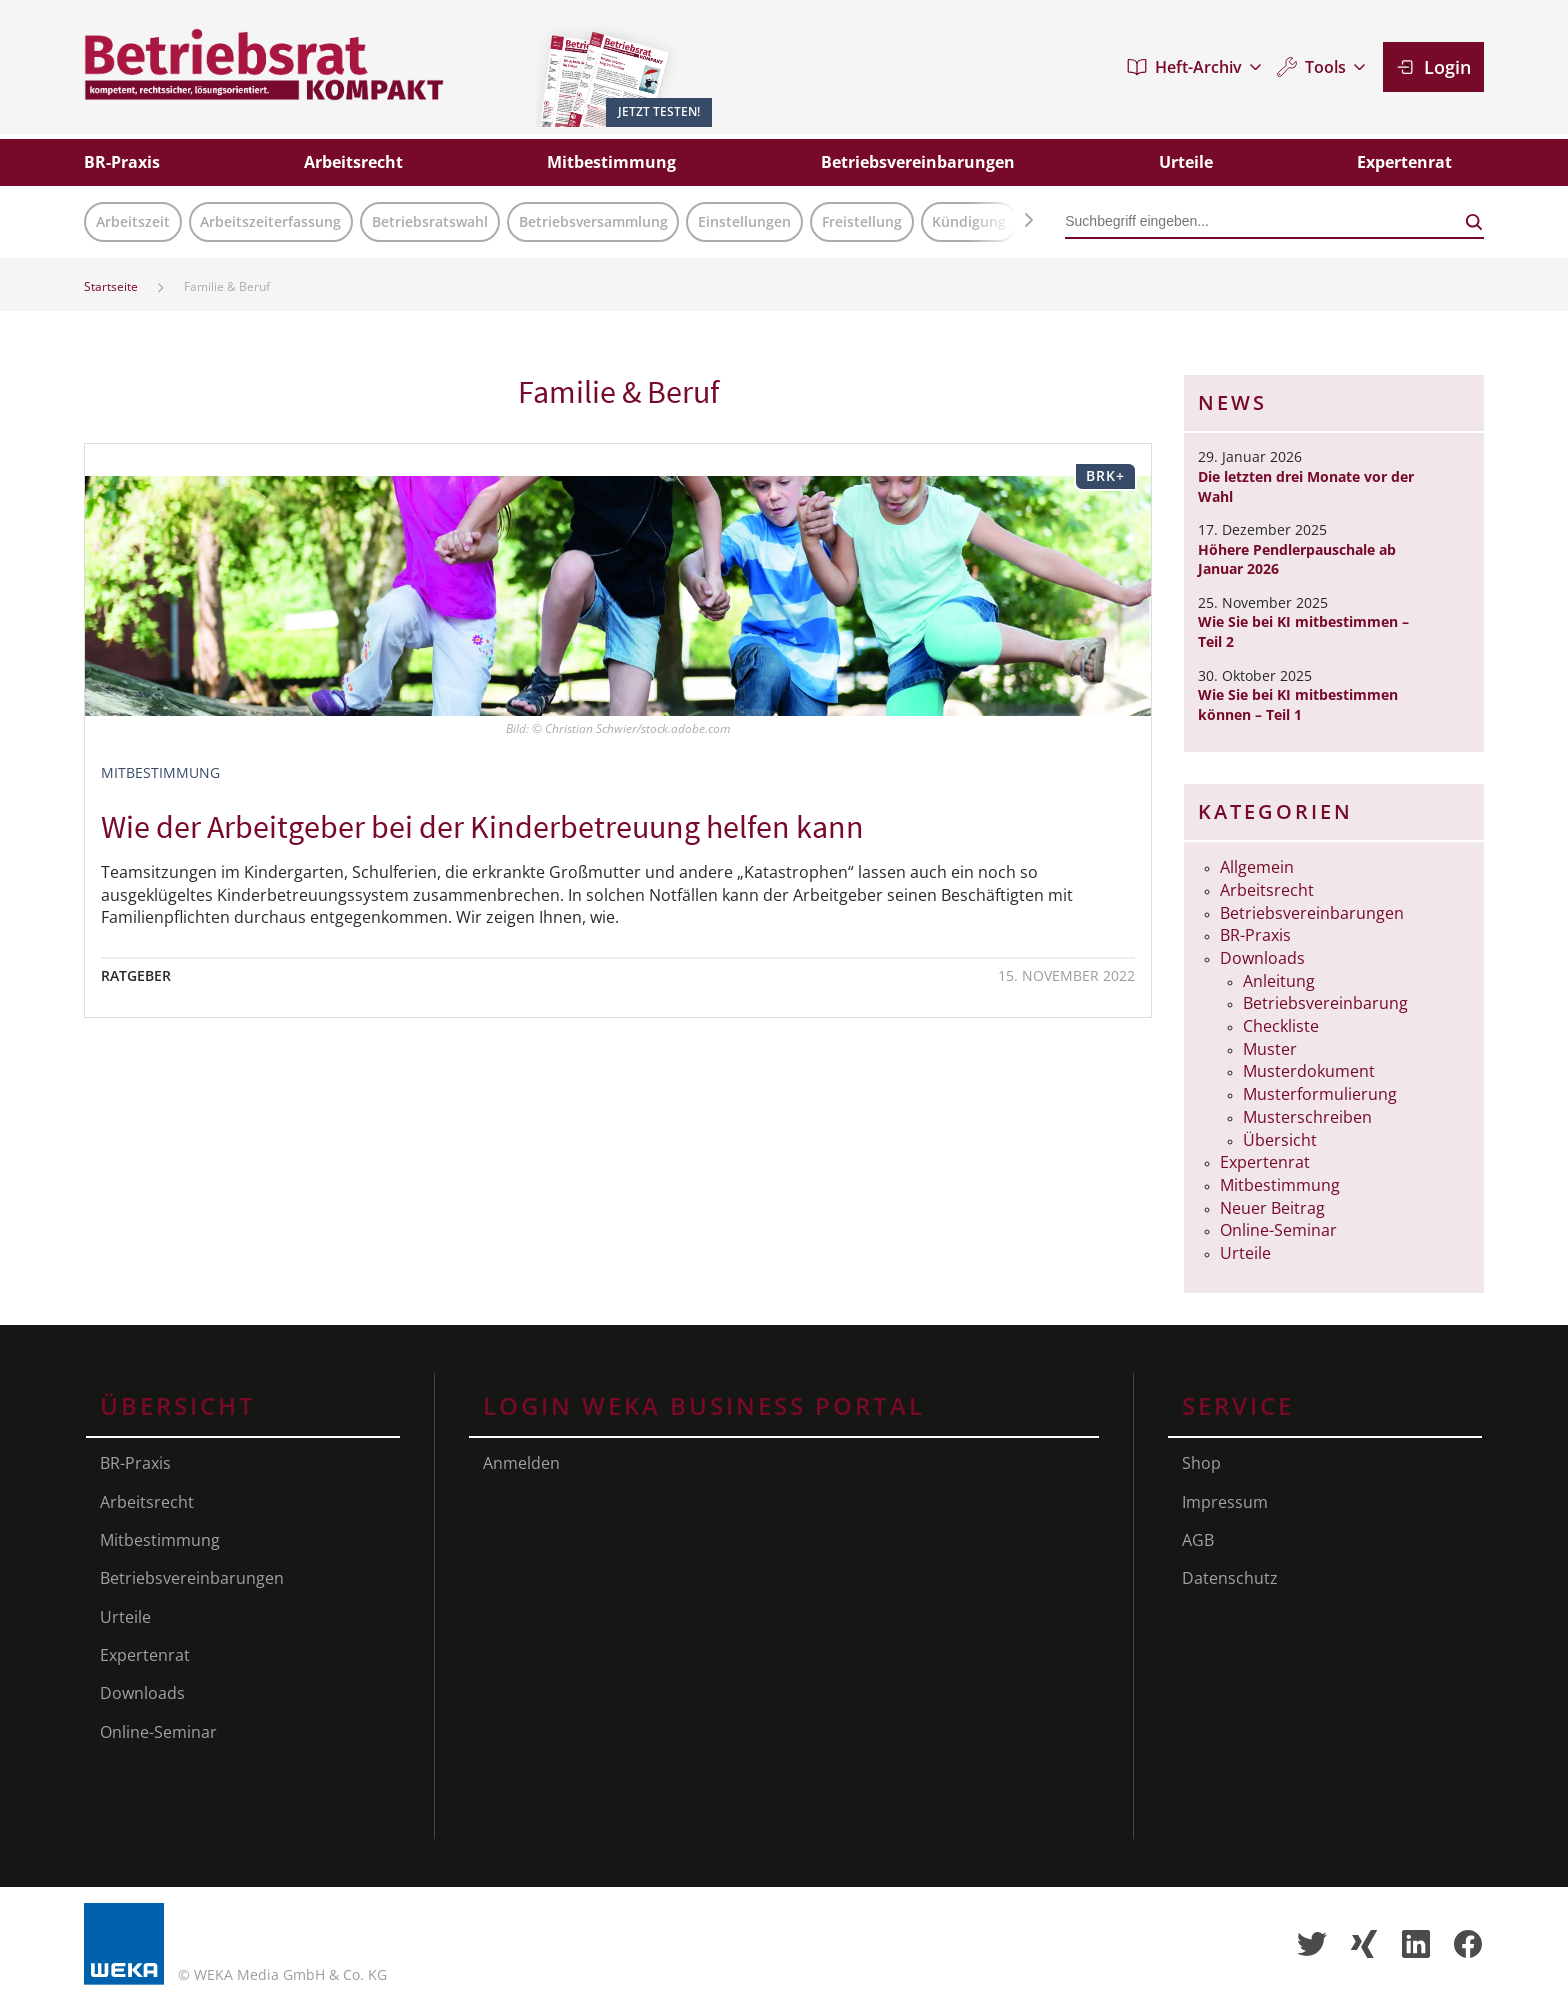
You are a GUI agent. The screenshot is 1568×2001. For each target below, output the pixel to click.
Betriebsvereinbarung (1325, 1003)
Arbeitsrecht (1267, 890)
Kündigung (969, 221)
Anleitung (1279, 981)
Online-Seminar (1278, 1230)
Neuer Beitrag (1272, 1208)
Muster (1270, 1049)
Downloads (1262, 958)
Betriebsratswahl (430, 221)
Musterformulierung (1320, 1094)
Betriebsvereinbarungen (1312, 913)
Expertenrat (1265, 1162)
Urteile (1245, 1253)
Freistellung (862, 221)
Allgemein (1257, 867)
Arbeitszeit (133, 221)
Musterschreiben (1307, 1117)
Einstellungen (744, 221)
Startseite (111, 286)
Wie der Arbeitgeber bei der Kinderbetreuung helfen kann (482, 827)
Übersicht (1280, 1140)
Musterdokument (1309, 1071)
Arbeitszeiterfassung (270, 221)
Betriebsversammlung (593, 221)
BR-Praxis (1255, 935)
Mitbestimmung (1280, 1185)
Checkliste (1281, 1026)
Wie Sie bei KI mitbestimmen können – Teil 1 (1298, 704)
